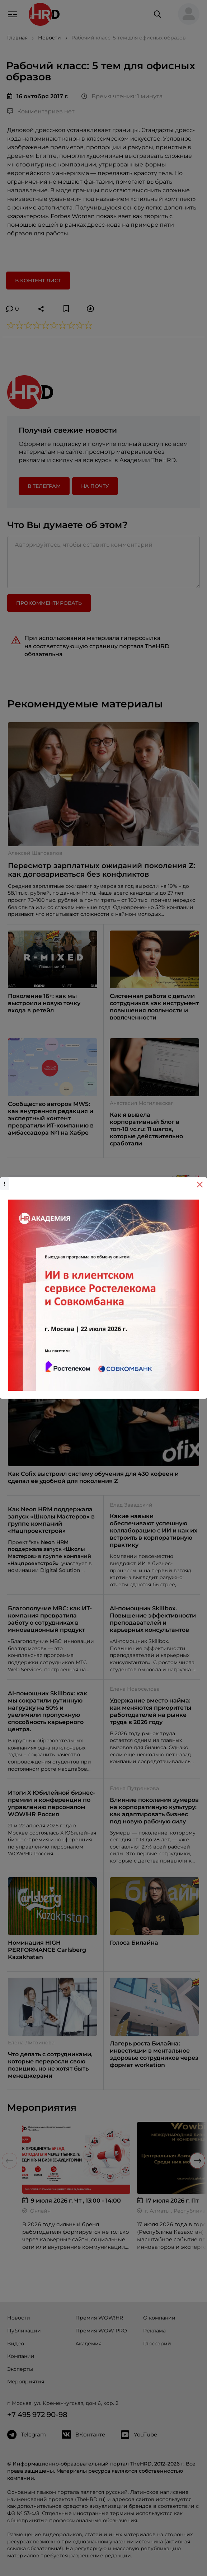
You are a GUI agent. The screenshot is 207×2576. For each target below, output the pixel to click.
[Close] (199, 1184)
